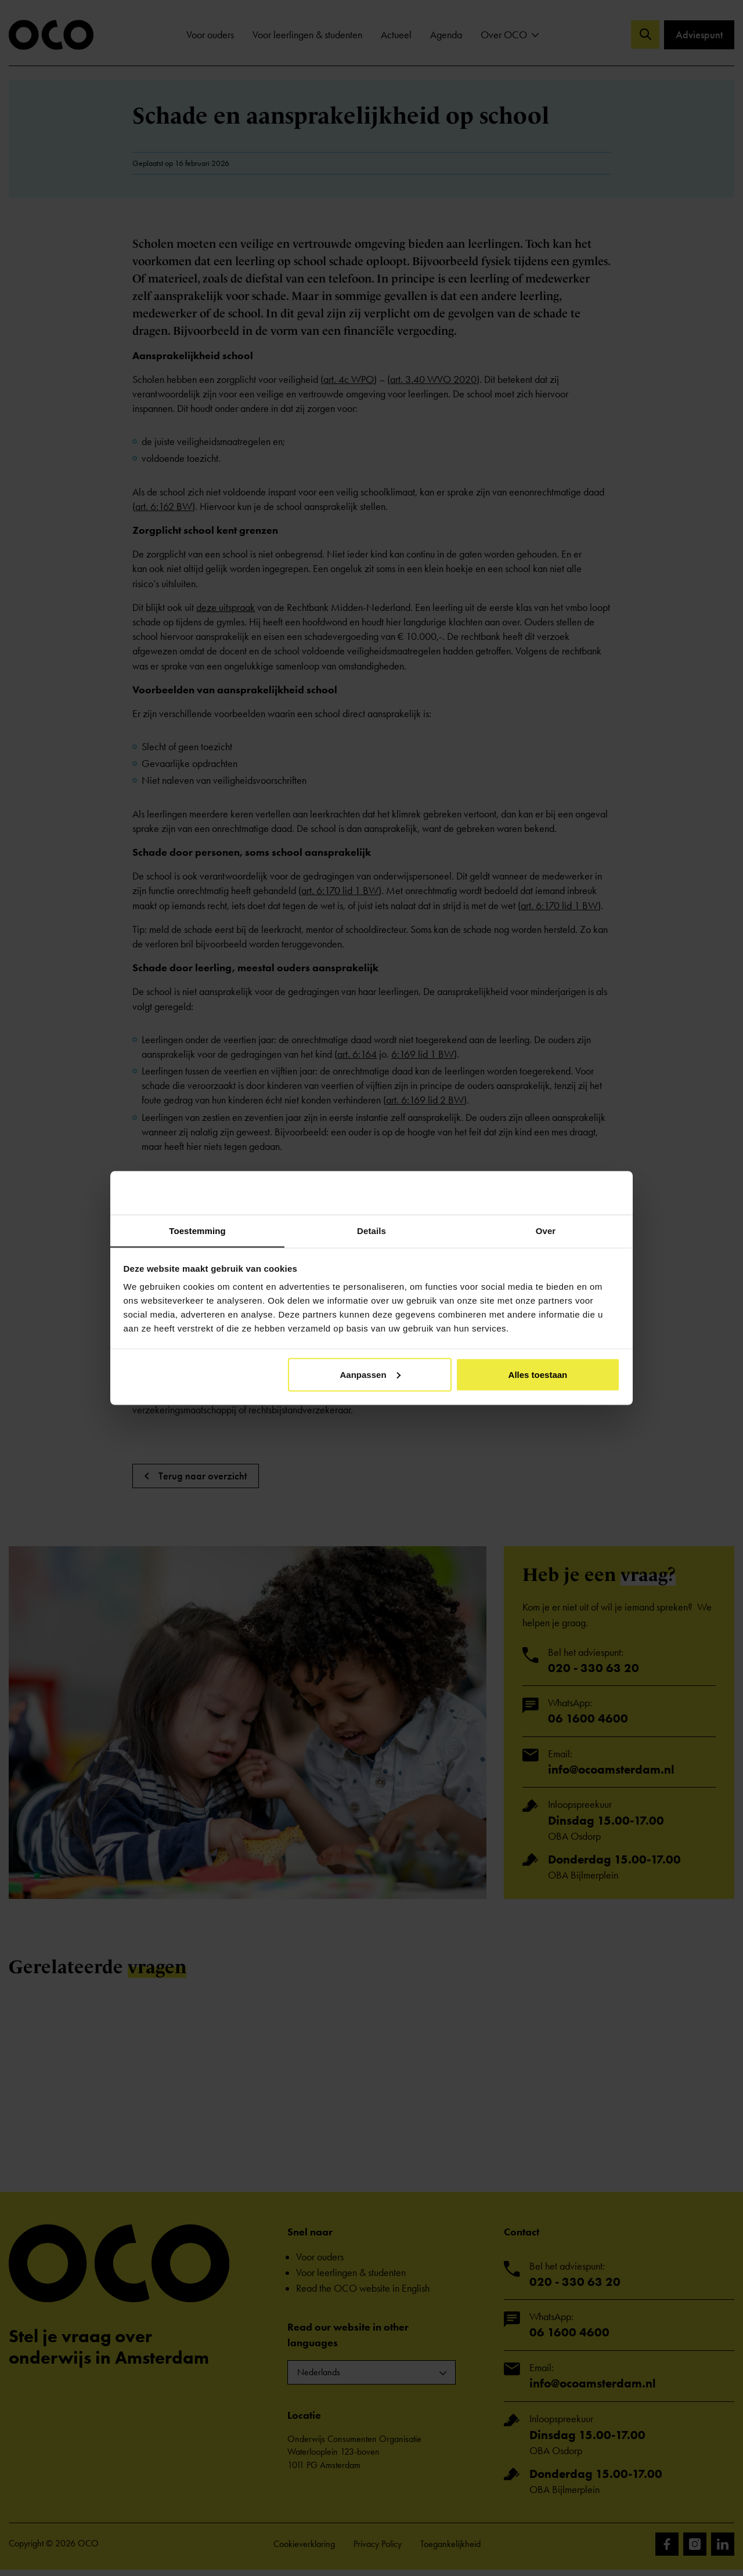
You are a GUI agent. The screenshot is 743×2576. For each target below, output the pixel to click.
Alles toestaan (538, 1375)
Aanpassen (370, 1375)
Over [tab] (546, 1230)
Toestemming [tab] (197, 1230)
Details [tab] (371, 1230)
